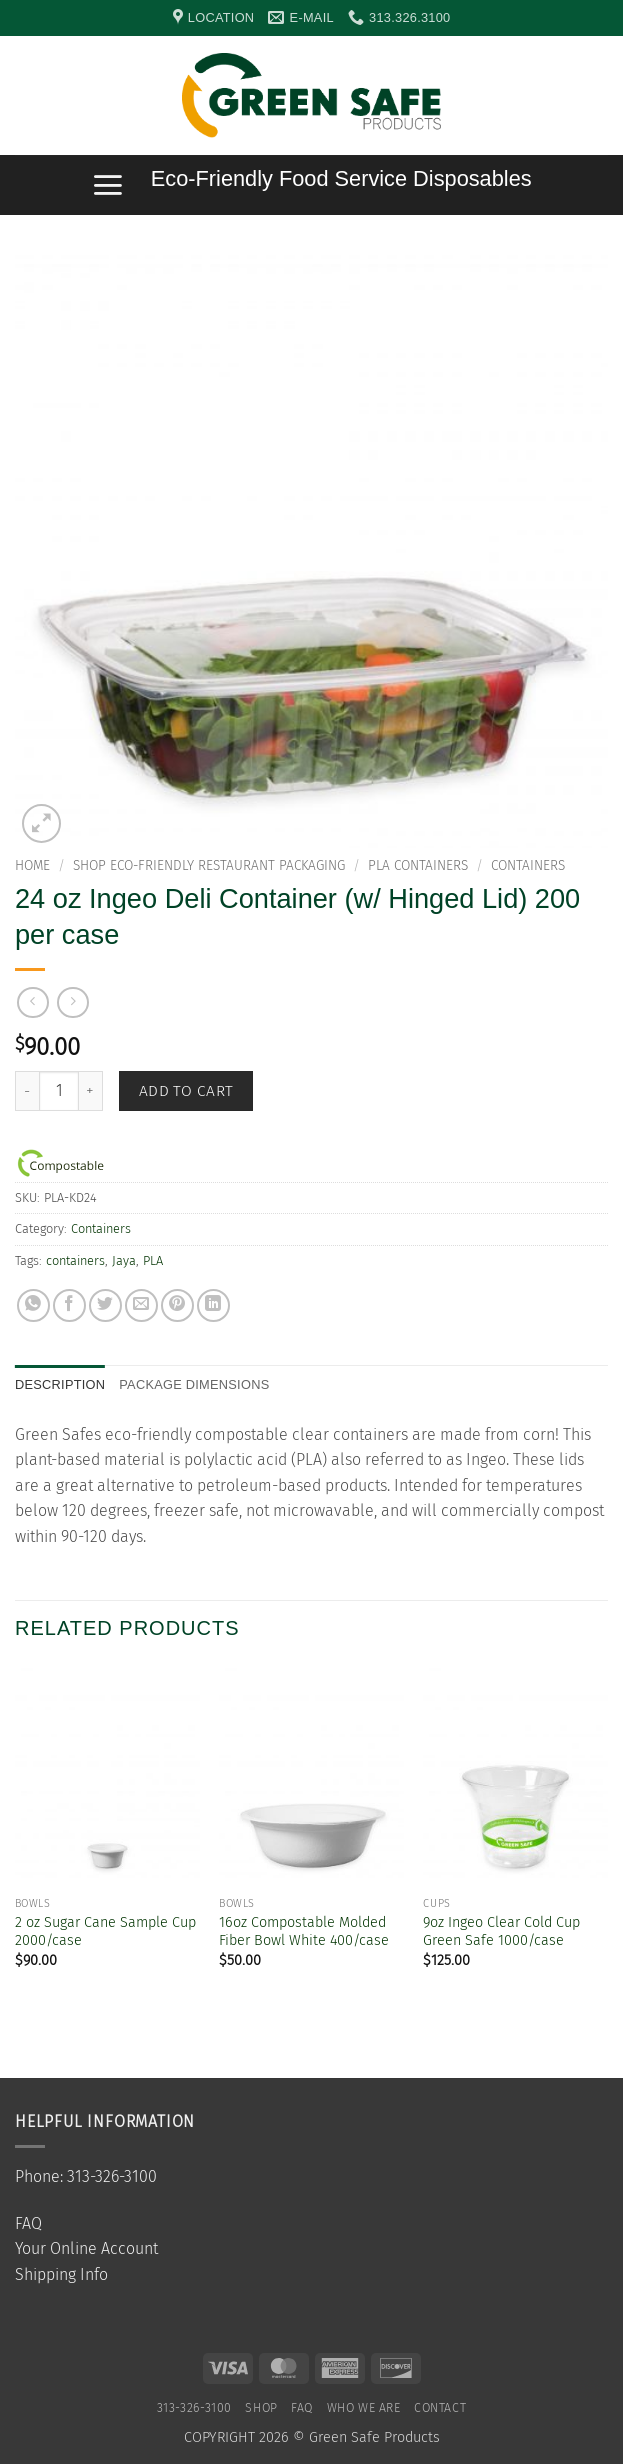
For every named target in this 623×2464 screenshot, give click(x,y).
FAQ (28, 2223)
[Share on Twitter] (105, 1305)
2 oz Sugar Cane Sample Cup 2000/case (105, 1932)
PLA (153, 1260)
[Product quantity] (59, 1091)
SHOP (261, 2408)
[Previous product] (72, 1002)
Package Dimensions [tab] (194, 1384)
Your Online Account (86, 2248)
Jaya (124, 1260)
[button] (598, 96)
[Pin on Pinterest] (177, 1305)
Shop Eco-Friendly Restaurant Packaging (209, 865)
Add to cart (186, 1090)
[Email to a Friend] (141, 1305)
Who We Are (364, 2408)
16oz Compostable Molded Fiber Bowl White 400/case (304, 1932)
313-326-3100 (194, 2408)
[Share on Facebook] (69, 1305)
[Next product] (32, 1002)
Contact (440, 2408)
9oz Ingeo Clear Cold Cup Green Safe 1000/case (501, 1932)
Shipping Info (61, 2274)
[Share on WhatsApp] (33, 1305)
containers (75, 1260)
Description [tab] (60, 1384)
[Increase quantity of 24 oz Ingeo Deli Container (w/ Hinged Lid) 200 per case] (91, 1091)
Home (32, 865)
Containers (528, 865)
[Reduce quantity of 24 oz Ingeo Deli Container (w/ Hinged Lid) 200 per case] (27, 1091)
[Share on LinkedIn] (213, 1305)
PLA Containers (418, 865)
